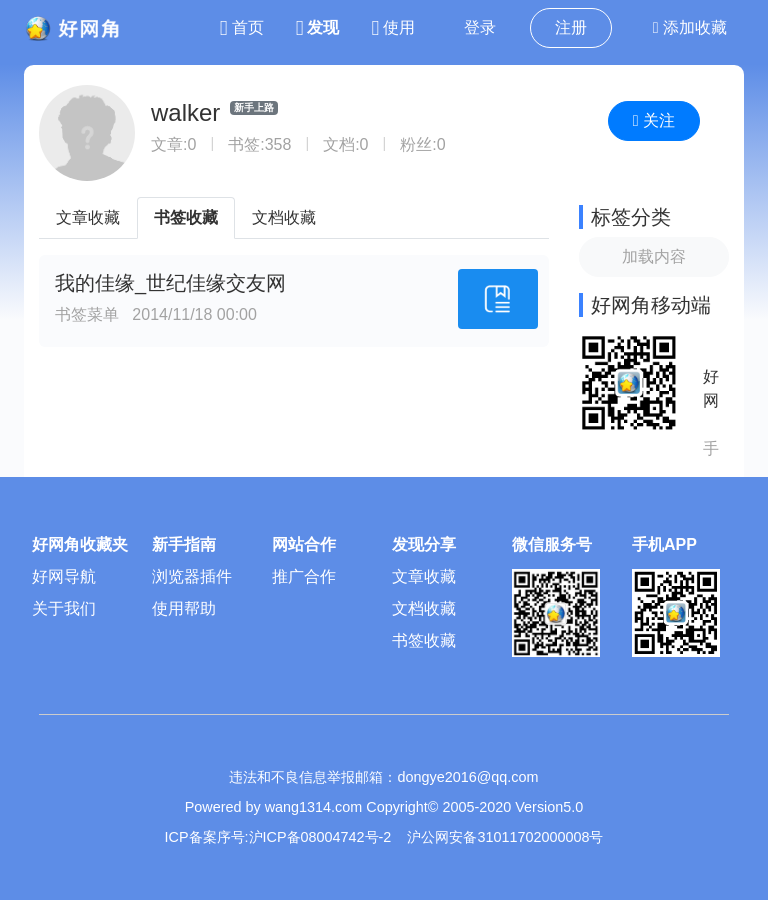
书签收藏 (186, 217)
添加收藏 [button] (690, 27)
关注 (654, 120)
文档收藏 (284, 217)
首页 (242, 27)
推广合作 (304, 576)
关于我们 (64, 608)
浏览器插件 (192, 576)
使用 (393, 27)
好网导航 (64, 576)
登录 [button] (480, 27)
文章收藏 (88, 217)
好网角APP (711, 390)
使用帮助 (184, 608)
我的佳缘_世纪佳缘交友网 (170, 283)
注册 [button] (571, 27)
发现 (318, 27)
